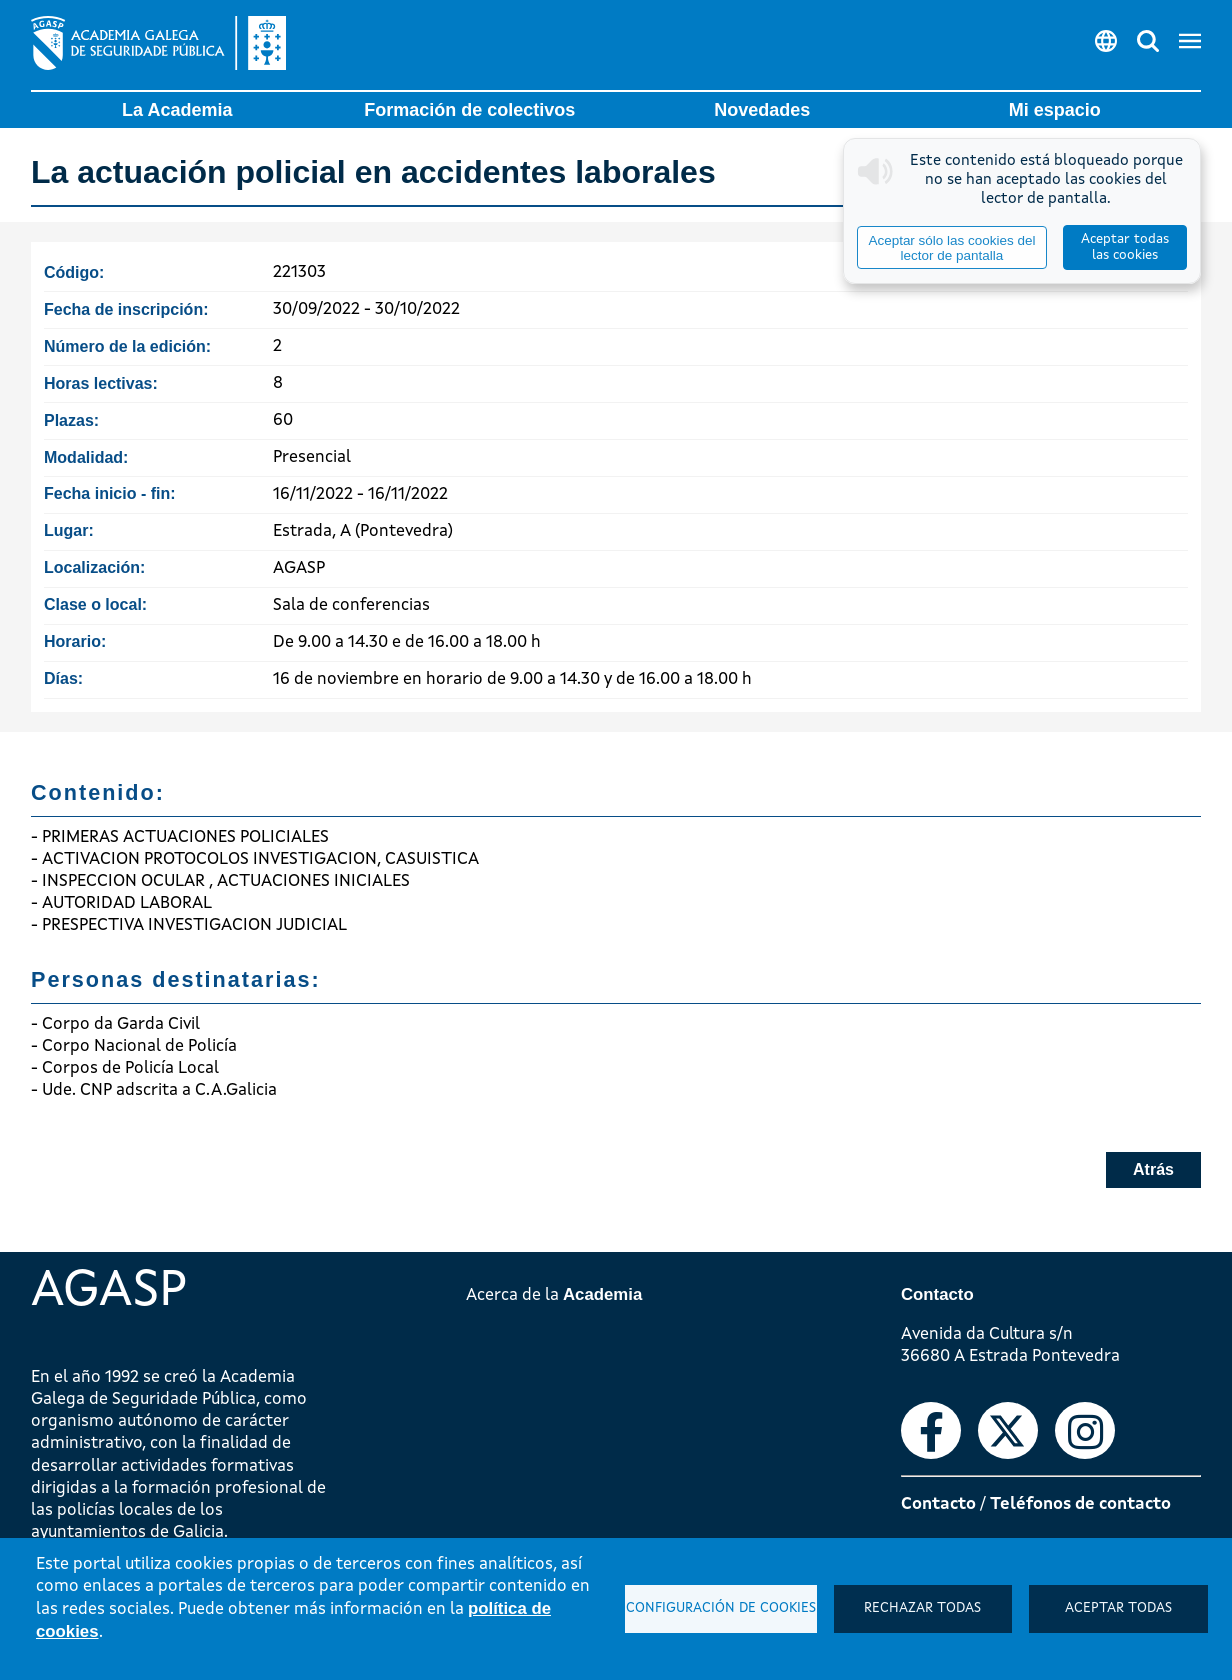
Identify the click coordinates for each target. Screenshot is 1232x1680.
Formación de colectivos (469, 110)
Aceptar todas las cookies (1125, 247)
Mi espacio (1055, 110)
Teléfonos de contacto (1080, 1504)
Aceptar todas (1118, 1608)
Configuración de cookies (721, 1608)
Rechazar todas (922, 1608)
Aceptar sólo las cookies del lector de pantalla (951, 248)
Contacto (938, 1504)
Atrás (1153, 1169)
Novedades (762, 110)
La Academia (177, 110)
